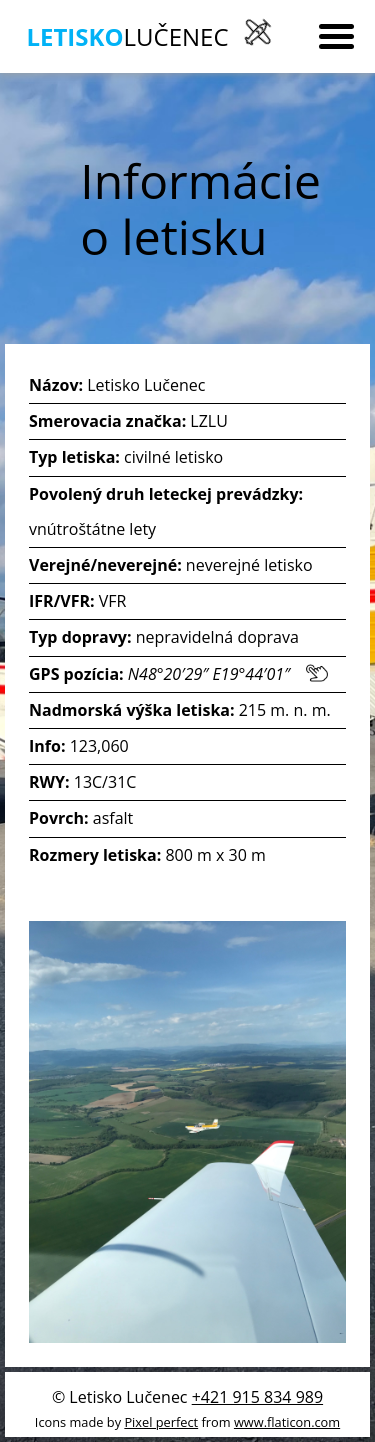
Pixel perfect (161, 1422)
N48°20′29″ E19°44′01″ (228, 674)
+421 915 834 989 (257, 1397)
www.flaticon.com (287, 1422)
